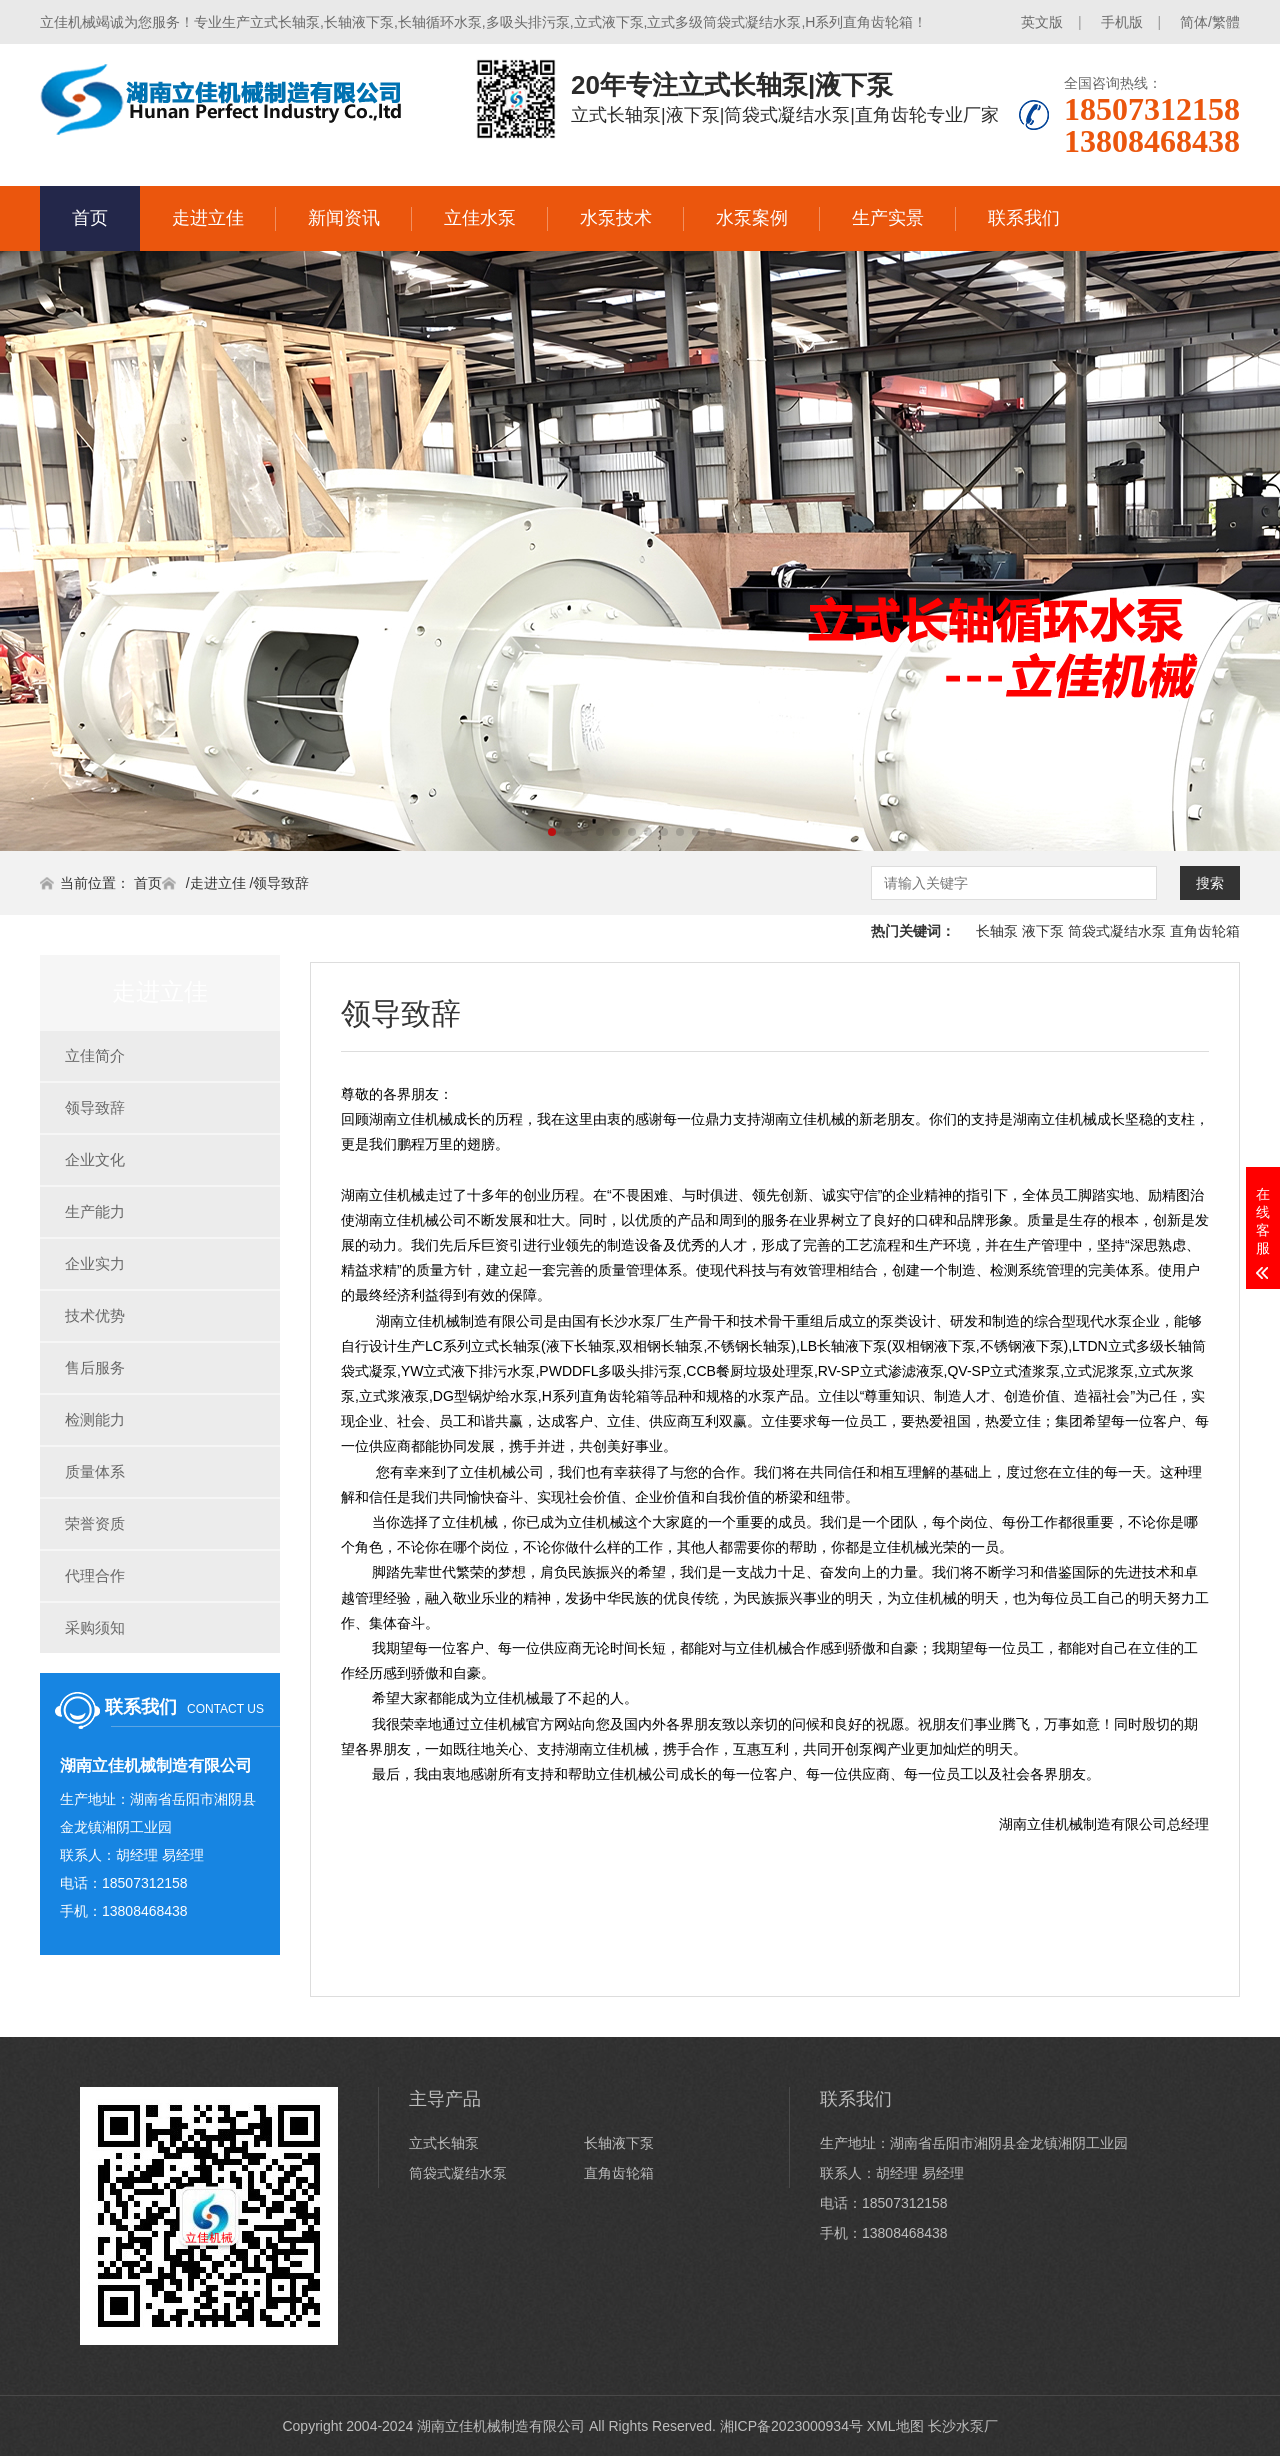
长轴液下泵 (619, 2143)
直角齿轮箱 (1205, 931)
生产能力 (95, 1211)
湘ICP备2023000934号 (791, 2426)
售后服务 (95, 1367)
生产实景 (888, 218)
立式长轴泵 (444, 2143)
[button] (552, 832)
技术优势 (95, 1315)
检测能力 (95, 1419)
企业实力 (95, 1263)
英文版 (1042, 22)
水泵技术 (616, 218)
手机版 (1122, 22)
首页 (90, 218)
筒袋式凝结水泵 (1117, 931)
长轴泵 (997, 931)
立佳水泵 (480, 218)
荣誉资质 (95, 1523)
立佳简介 (95, 1055)
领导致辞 (281, 883)
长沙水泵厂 (963, 2426)
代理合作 (95, 1575)
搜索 (1210, 883)
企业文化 (95, 1159)
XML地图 (895, 2426)
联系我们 (1024, 218)
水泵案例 (752, 218)
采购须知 (95, 1627)
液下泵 (1043, 931)
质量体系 (95, 1471)
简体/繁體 (1210, 22)
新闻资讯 (344, 218)
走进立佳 (208, 218)
